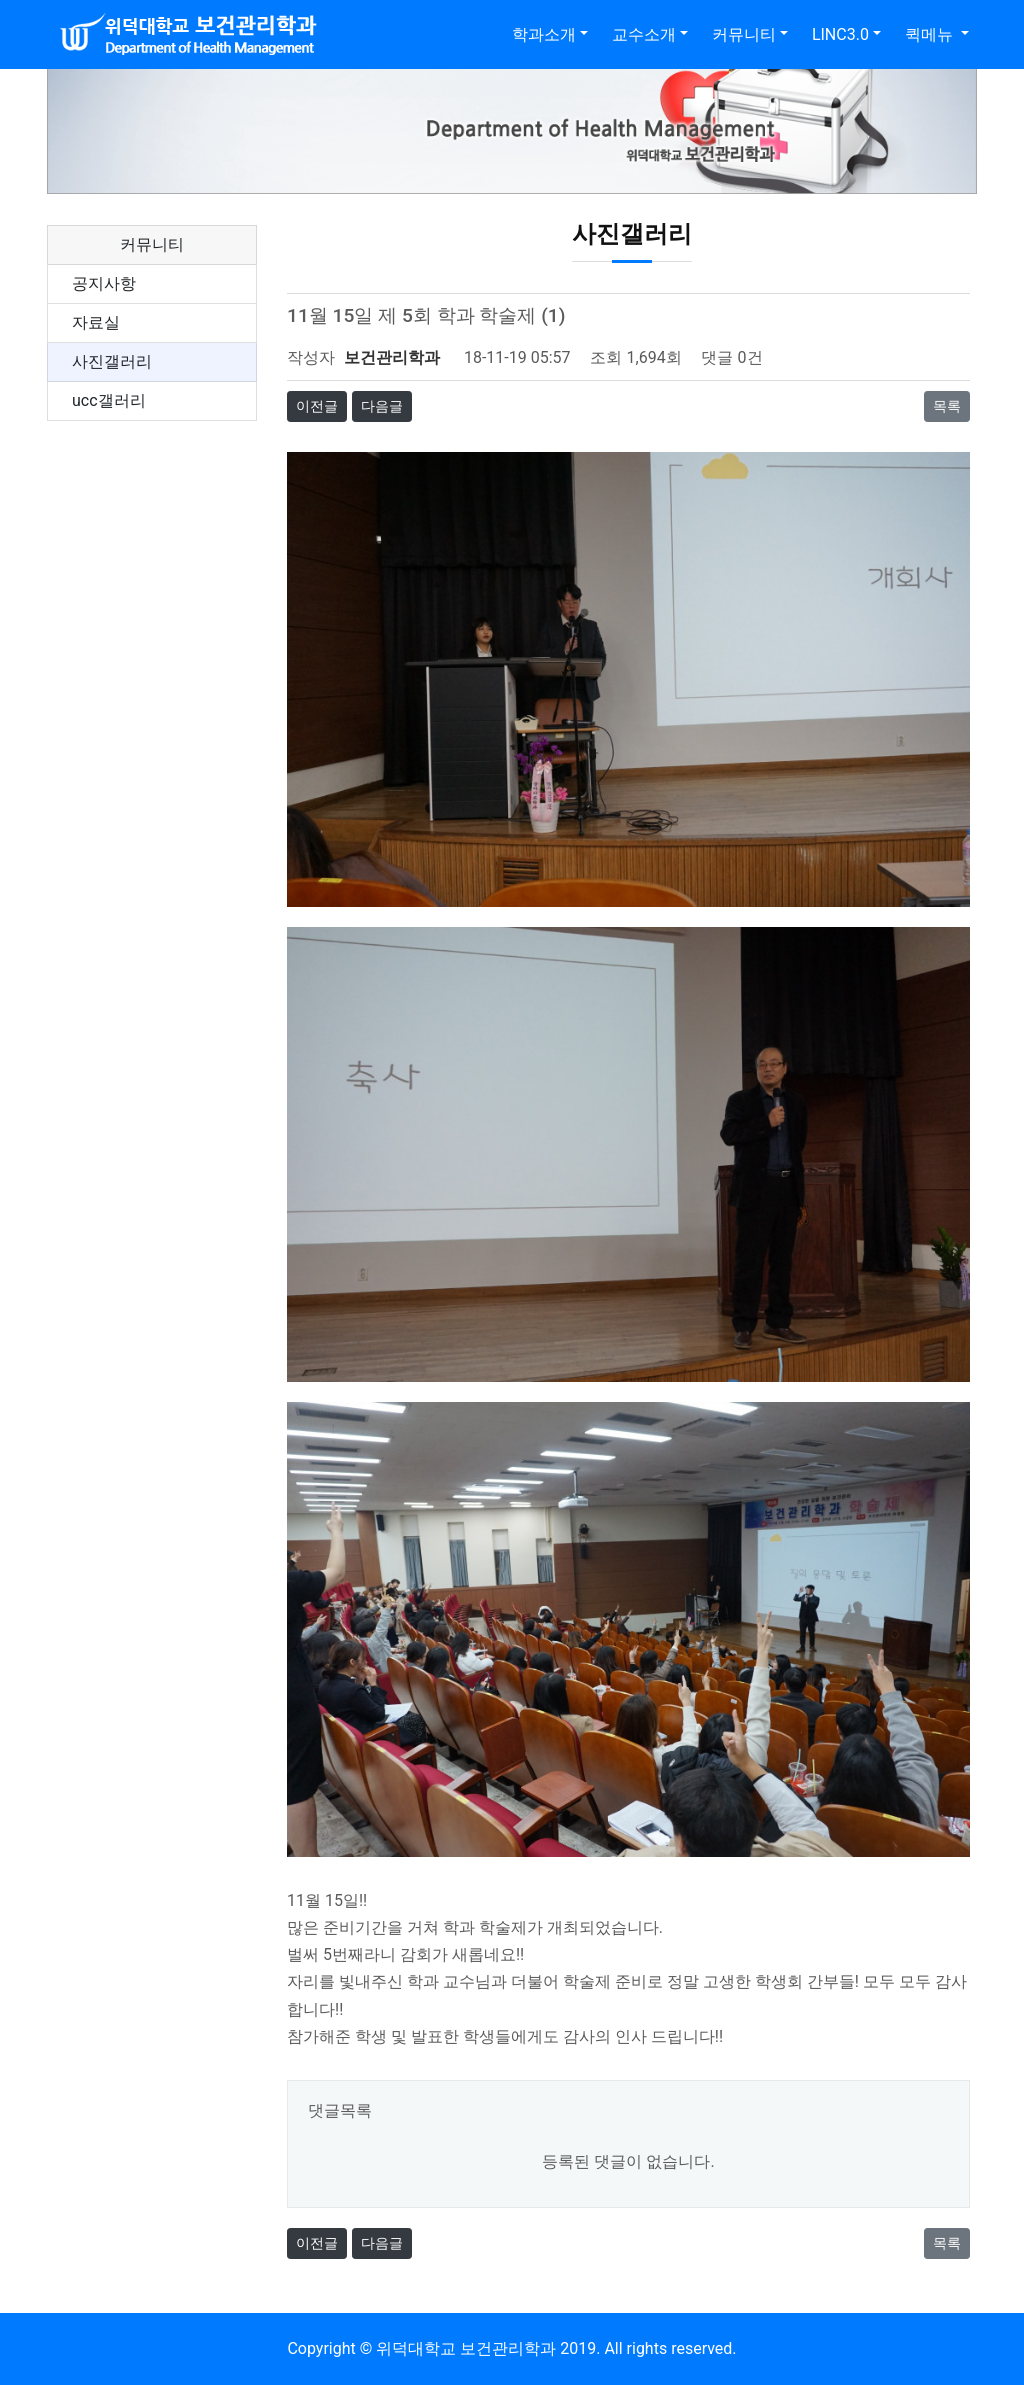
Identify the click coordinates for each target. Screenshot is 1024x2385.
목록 (947, 406)
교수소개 (644, 34)
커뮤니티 (744, 34)
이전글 (317, 406)
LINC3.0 (840, 34)
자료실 (96, 322)
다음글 (382, 406)
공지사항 (104, 283)
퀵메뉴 (931, 34)
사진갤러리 (112, 361)
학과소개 (544, 34)
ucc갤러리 (109, 400)
